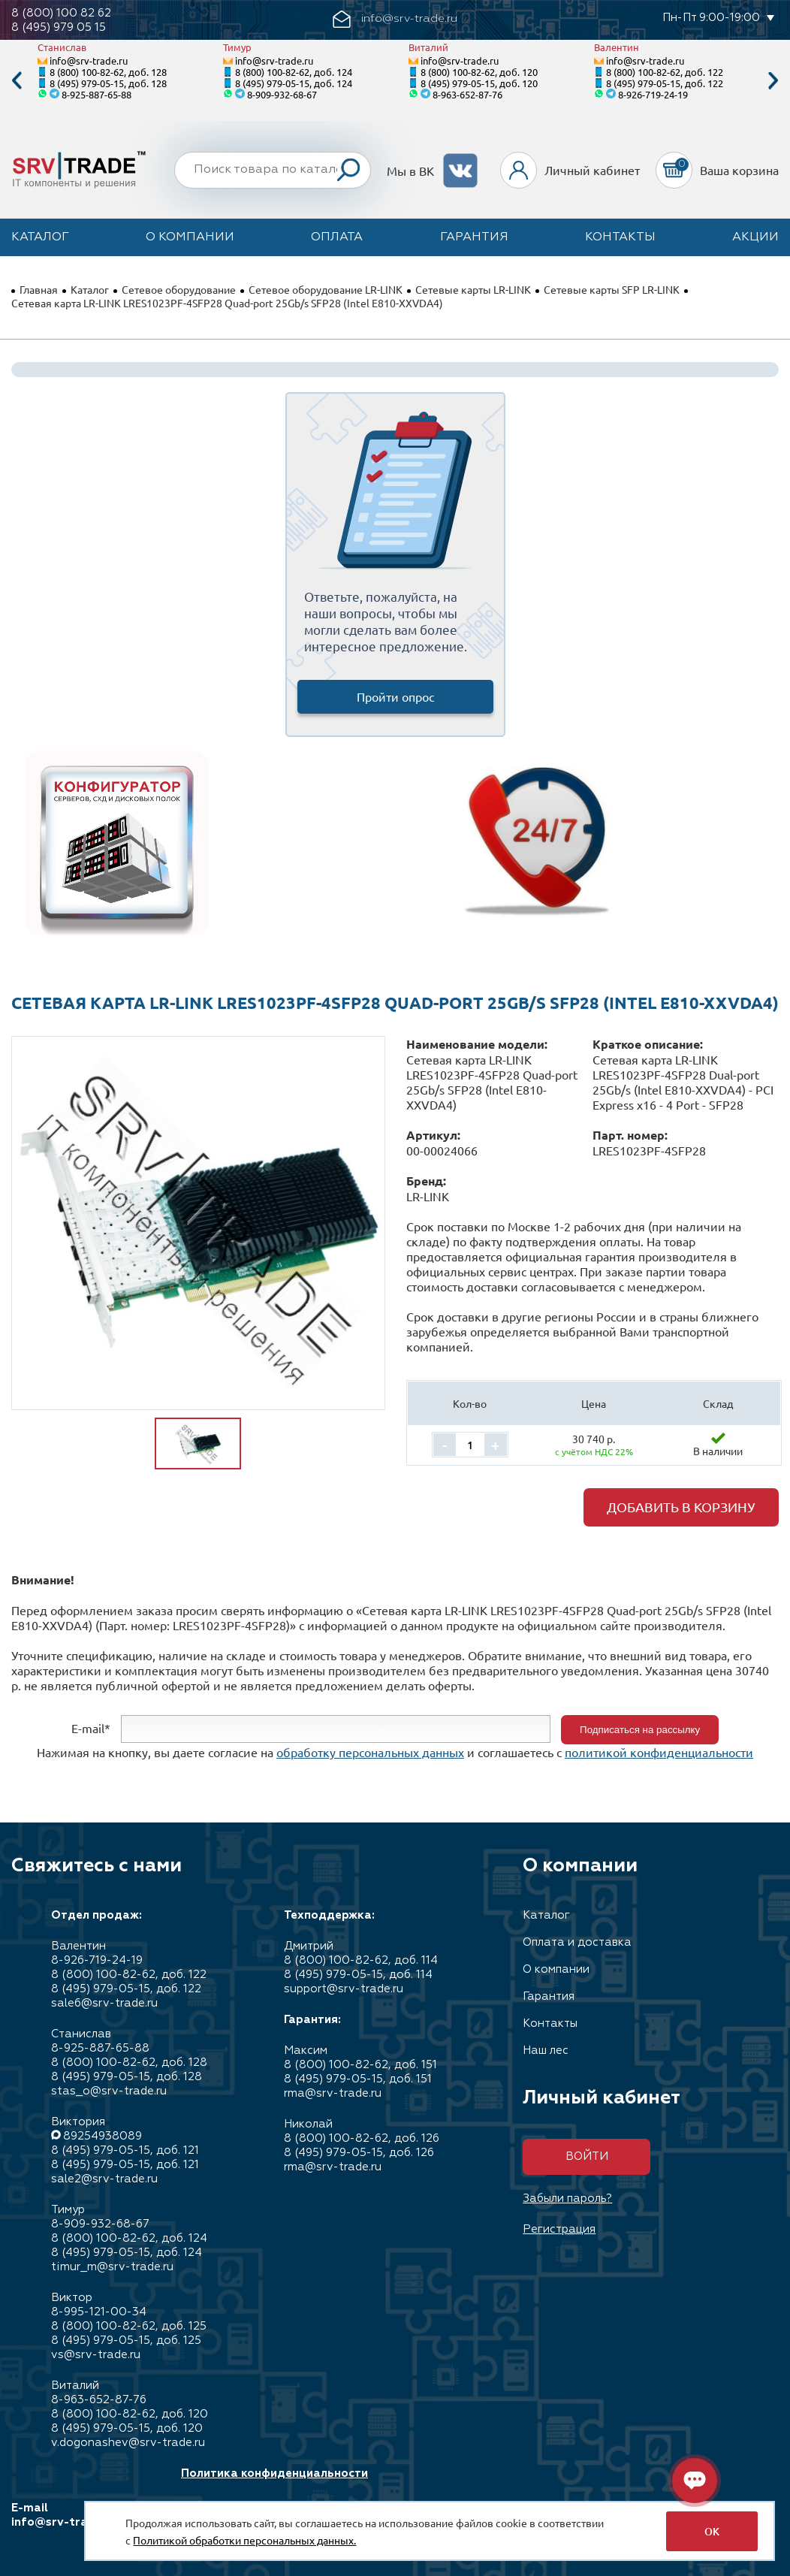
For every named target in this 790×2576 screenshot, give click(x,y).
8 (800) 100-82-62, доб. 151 (360, 2064)
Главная (39, 289)
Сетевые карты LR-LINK (473, 289)
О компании (190, 237)
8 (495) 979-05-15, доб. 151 (358, 2079)
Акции (755, 237)
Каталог (40, 237)
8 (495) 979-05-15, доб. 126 (359, 2152)
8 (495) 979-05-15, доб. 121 (125, 2150)
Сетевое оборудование (179, 289)
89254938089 (102, 2136)
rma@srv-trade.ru (332, 2093)
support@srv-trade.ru (343, 1989)
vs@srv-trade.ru (95, 2354)
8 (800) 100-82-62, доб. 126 (361, 2138)
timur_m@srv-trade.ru (112, 2266)
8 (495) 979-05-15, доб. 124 (293, 83)
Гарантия (474, 237)
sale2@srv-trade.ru (104, 2179)
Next (773, 80)
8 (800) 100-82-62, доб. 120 (479, 71)
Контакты (620, 237)
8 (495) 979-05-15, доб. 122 (664, 83)
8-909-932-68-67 (282, 94)
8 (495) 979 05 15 (58, 27)
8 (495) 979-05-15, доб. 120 (479, 83)
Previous (16, 80)
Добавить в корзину (681, 1506)
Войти (586, 2156)
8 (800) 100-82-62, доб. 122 (664, 71)
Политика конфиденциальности (274, 2473)
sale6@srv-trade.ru (104, 2003)
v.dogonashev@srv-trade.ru (128, 2442)
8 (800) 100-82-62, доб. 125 (129, 2326)
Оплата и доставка (577, 1942)
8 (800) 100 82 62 (61, 13)
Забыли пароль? (567, 2198)
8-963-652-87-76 (467, 94)
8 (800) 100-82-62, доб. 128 (108, 71)
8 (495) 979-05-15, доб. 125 (126, 2340)
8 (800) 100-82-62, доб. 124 (293, 71)
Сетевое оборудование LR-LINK (326, 289)
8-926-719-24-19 (653, 94)
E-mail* (90, 1727)
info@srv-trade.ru (89, 60)
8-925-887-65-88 (96, 94)
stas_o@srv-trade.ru (109, 2091)
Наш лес (545, 2050)
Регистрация (559, 2229)
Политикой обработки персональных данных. (244, 2540)
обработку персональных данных (370, 1751)
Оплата (337, 237)
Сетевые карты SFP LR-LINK (612, 289)
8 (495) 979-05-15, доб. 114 (358, 1974)
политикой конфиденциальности (659, 1751)
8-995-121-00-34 (98, 2312)
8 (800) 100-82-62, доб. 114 (361, 1960)
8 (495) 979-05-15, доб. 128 (108, 83)
